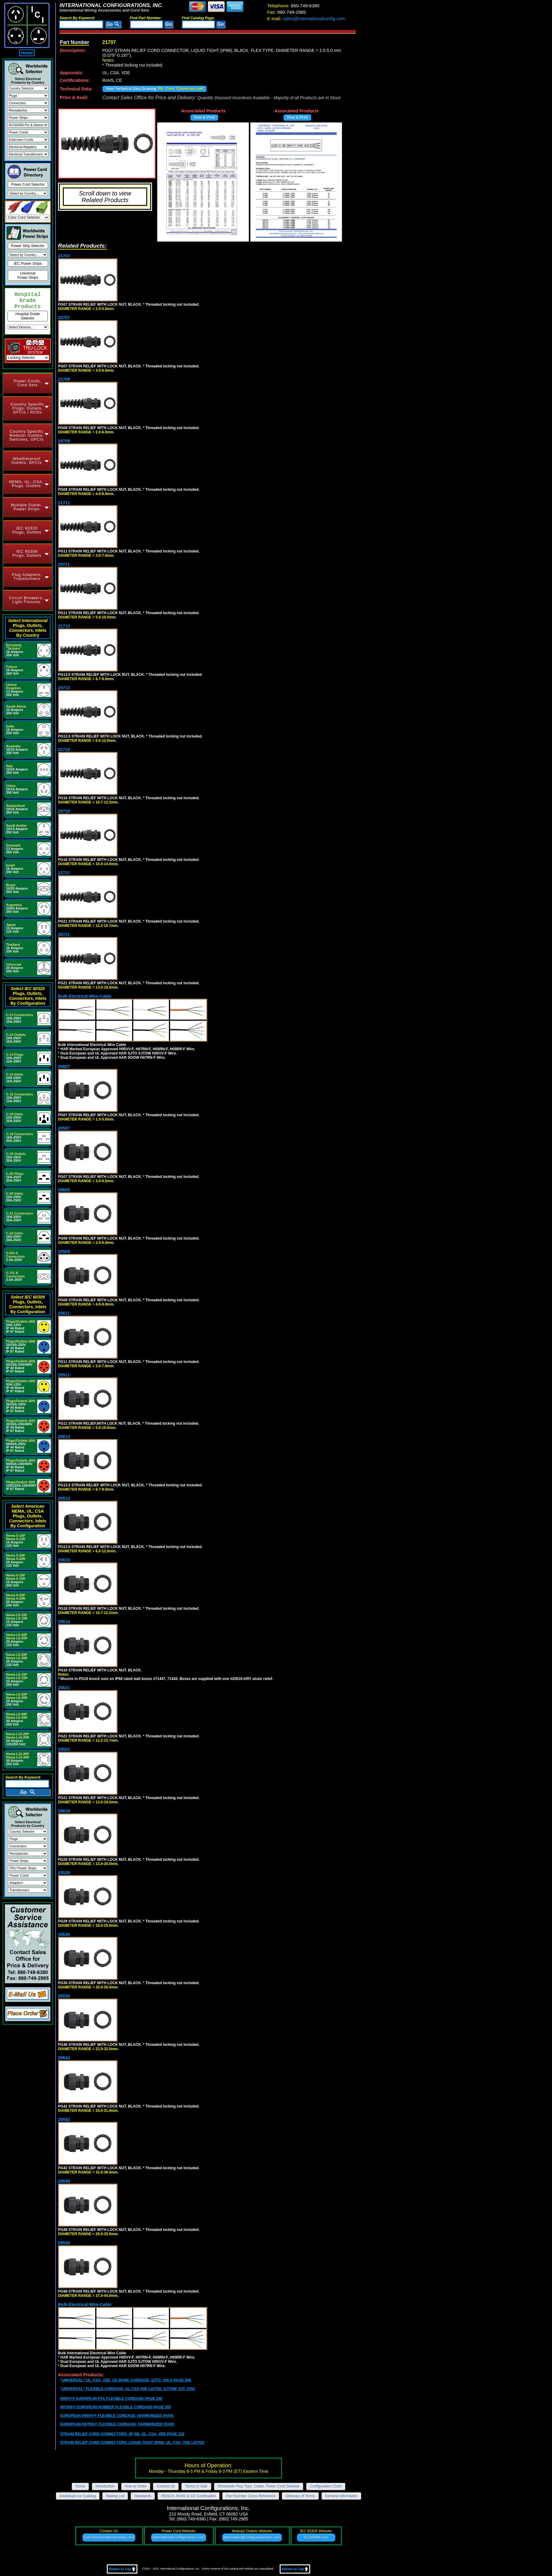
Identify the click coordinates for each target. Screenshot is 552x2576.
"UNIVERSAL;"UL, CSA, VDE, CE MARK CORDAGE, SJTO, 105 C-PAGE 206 (125, 2380)
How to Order (136, 2486)
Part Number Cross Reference (250, 2496)
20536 (64, 1996)
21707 (64, 255)
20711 (64, 564)
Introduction (105, 2486)
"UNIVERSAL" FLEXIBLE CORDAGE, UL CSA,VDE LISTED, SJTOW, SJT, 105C (127, 2389)
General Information (341, 2496)
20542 (64, 2119)
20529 (64, 1872)
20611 (64, 1313)
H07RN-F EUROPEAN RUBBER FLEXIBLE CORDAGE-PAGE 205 (115, 2407)
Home (27, 52)
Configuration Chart (326, 2486)
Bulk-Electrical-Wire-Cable (84, 996)
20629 (64, 1811)
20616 (64, 1560)
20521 (64, 1749)
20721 (64, 934)
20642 (64, 2057)
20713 (64, 687)
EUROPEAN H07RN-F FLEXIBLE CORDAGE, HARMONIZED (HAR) (117, 2424)
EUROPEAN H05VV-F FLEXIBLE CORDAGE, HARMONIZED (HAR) (116, 2416)
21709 (64, 379)
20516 (64, 1621)
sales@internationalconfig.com (306, 18)
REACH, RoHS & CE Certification (188, 2496)
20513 (64, 1498)
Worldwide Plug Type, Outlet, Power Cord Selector (259, 2486)
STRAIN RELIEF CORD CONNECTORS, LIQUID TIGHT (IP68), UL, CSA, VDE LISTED (132, 2442)
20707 (64, 317)
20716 (64, 811)
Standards (142, 2496)
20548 (64, 2242)
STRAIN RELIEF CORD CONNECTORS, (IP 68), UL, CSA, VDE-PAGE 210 (122, 2434)
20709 (64, 441)
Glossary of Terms (300, 2496)
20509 (64, 1251)
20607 (64, 1066)
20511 (64, 1374)
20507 (64, 1128)
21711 (64, 502)
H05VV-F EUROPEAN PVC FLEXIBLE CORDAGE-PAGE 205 (111, 2398)
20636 (64, 1934)
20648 (64, 2181)
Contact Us (166, 2486)
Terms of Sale (196, 2486)
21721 (64, 872)
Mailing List (115, 2496)
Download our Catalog (78, 2496)
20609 (64, 1189)
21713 (64, 626)
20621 (64, 1687)
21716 (64, 749)
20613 (64, 1436)
